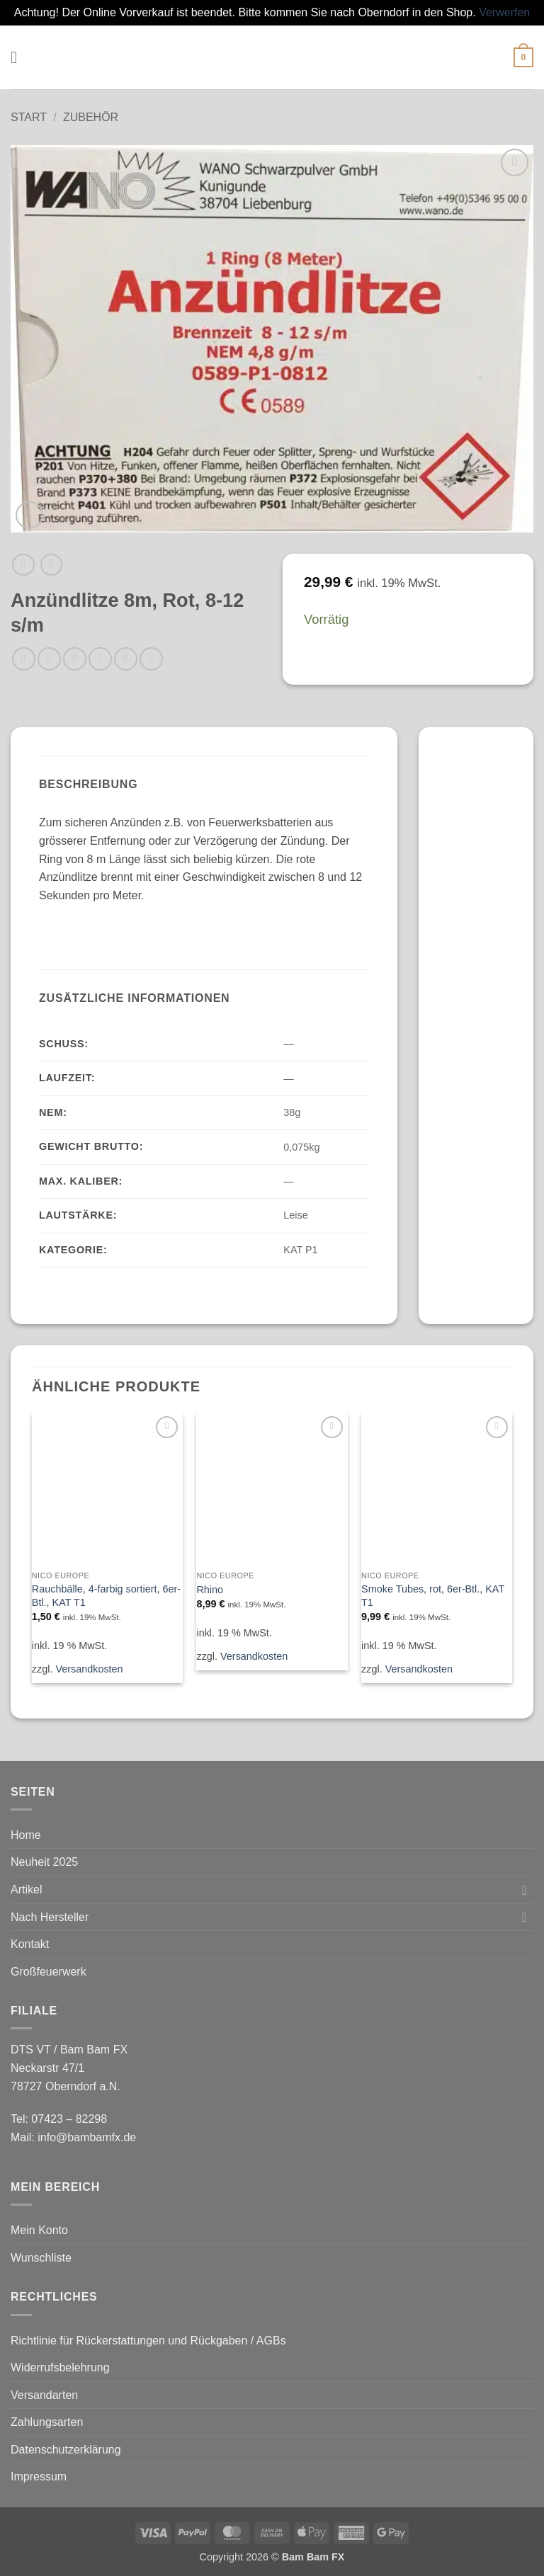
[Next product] (23, 565)
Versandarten (44, 2395)
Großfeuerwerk (48, 1972)
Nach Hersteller (50, 1917)
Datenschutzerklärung (66, 2450)
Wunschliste (41, 2258)
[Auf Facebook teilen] (49, 659)
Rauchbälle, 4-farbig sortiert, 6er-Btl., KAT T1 (106, 1595)
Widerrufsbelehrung (60, 2367)
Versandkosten (89, 1669)
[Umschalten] (524, 1889)
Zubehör (90, 117)
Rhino (209, 1589)
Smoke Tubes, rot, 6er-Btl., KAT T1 (432, 1595)
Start (29, 117)
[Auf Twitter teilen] (74, 659)
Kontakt (30, 1944)
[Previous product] (51, 565)
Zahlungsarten (47, 2422)
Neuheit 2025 (44, 1862)
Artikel (26, 1889)
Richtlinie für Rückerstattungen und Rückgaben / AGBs (148, 2341)
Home (26, 1835)
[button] (19, 57)
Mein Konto (39, 2230)
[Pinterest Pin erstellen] (125, 659)
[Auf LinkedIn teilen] (151, 659)
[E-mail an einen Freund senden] (100, 659)
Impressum (39, 2476)
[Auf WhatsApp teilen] (23, 659)
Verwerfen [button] (504, 12)
